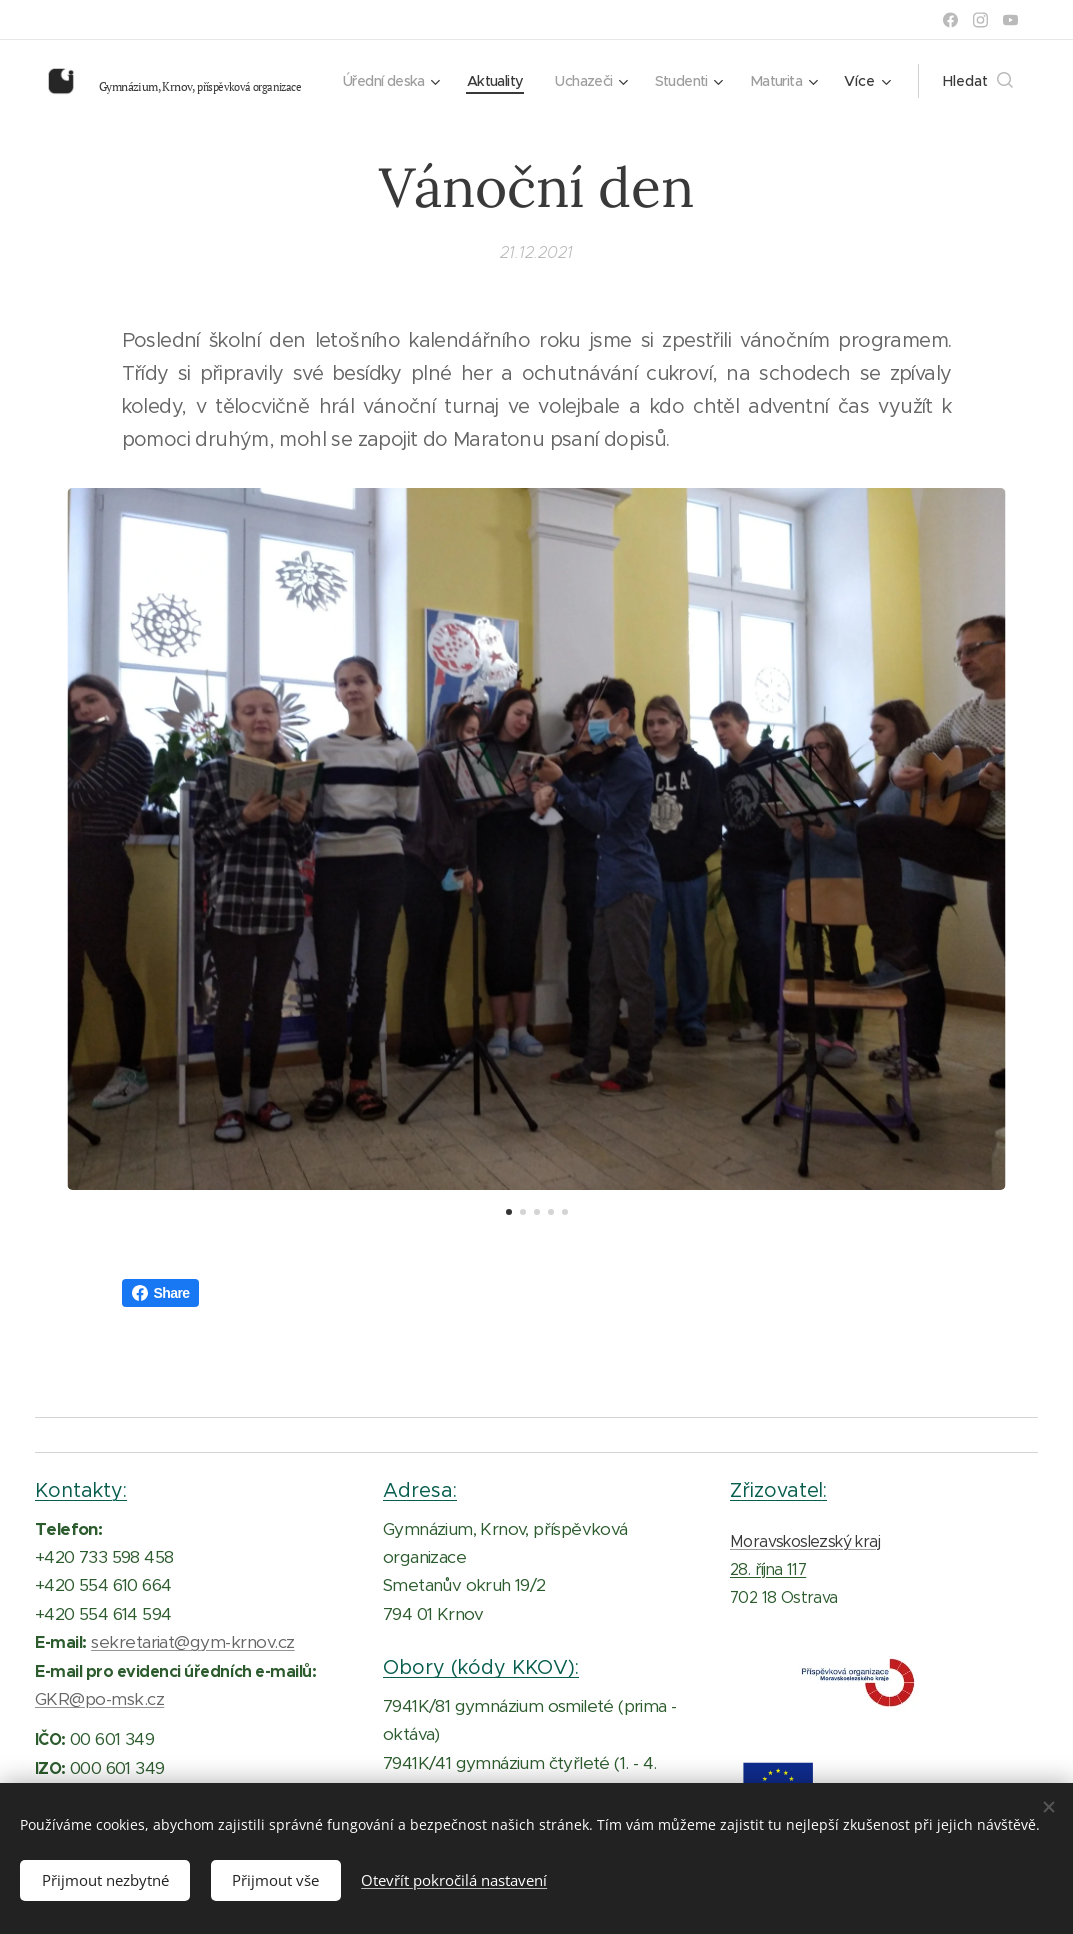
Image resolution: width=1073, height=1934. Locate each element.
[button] (978, 81)
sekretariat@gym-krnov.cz (193, 1642)
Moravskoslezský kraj (805, 1541)
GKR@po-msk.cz (99, 1699)
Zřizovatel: (778, 1490)
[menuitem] (470, 81)
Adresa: (420, 1490)
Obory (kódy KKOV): (481, 1667)
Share (161, 1293)
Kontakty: (81, 1490)
